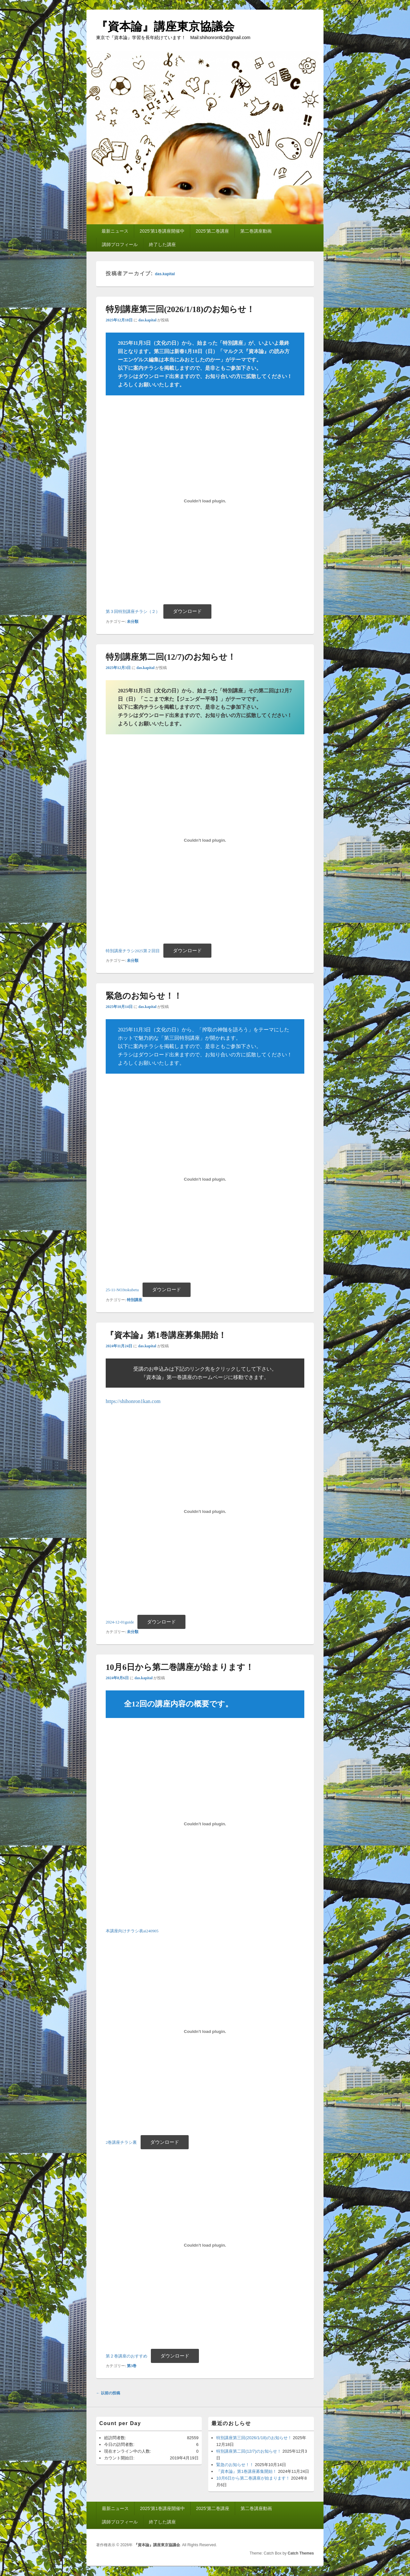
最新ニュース (115, 231)
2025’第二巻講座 (212, 231)
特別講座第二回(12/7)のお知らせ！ (248, 2451)
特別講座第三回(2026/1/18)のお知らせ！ (254, 2437)
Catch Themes (301, 2553)
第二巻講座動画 (256, 231)
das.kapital (165, 274)
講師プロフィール (120, 244)
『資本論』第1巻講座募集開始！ (246, 2471)
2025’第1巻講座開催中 (162, 231)
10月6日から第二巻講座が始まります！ (253, 2478)
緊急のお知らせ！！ (235, 2464)
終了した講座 (162, 244)
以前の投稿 (108, 2393)
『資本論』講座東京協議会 (165, 26)
